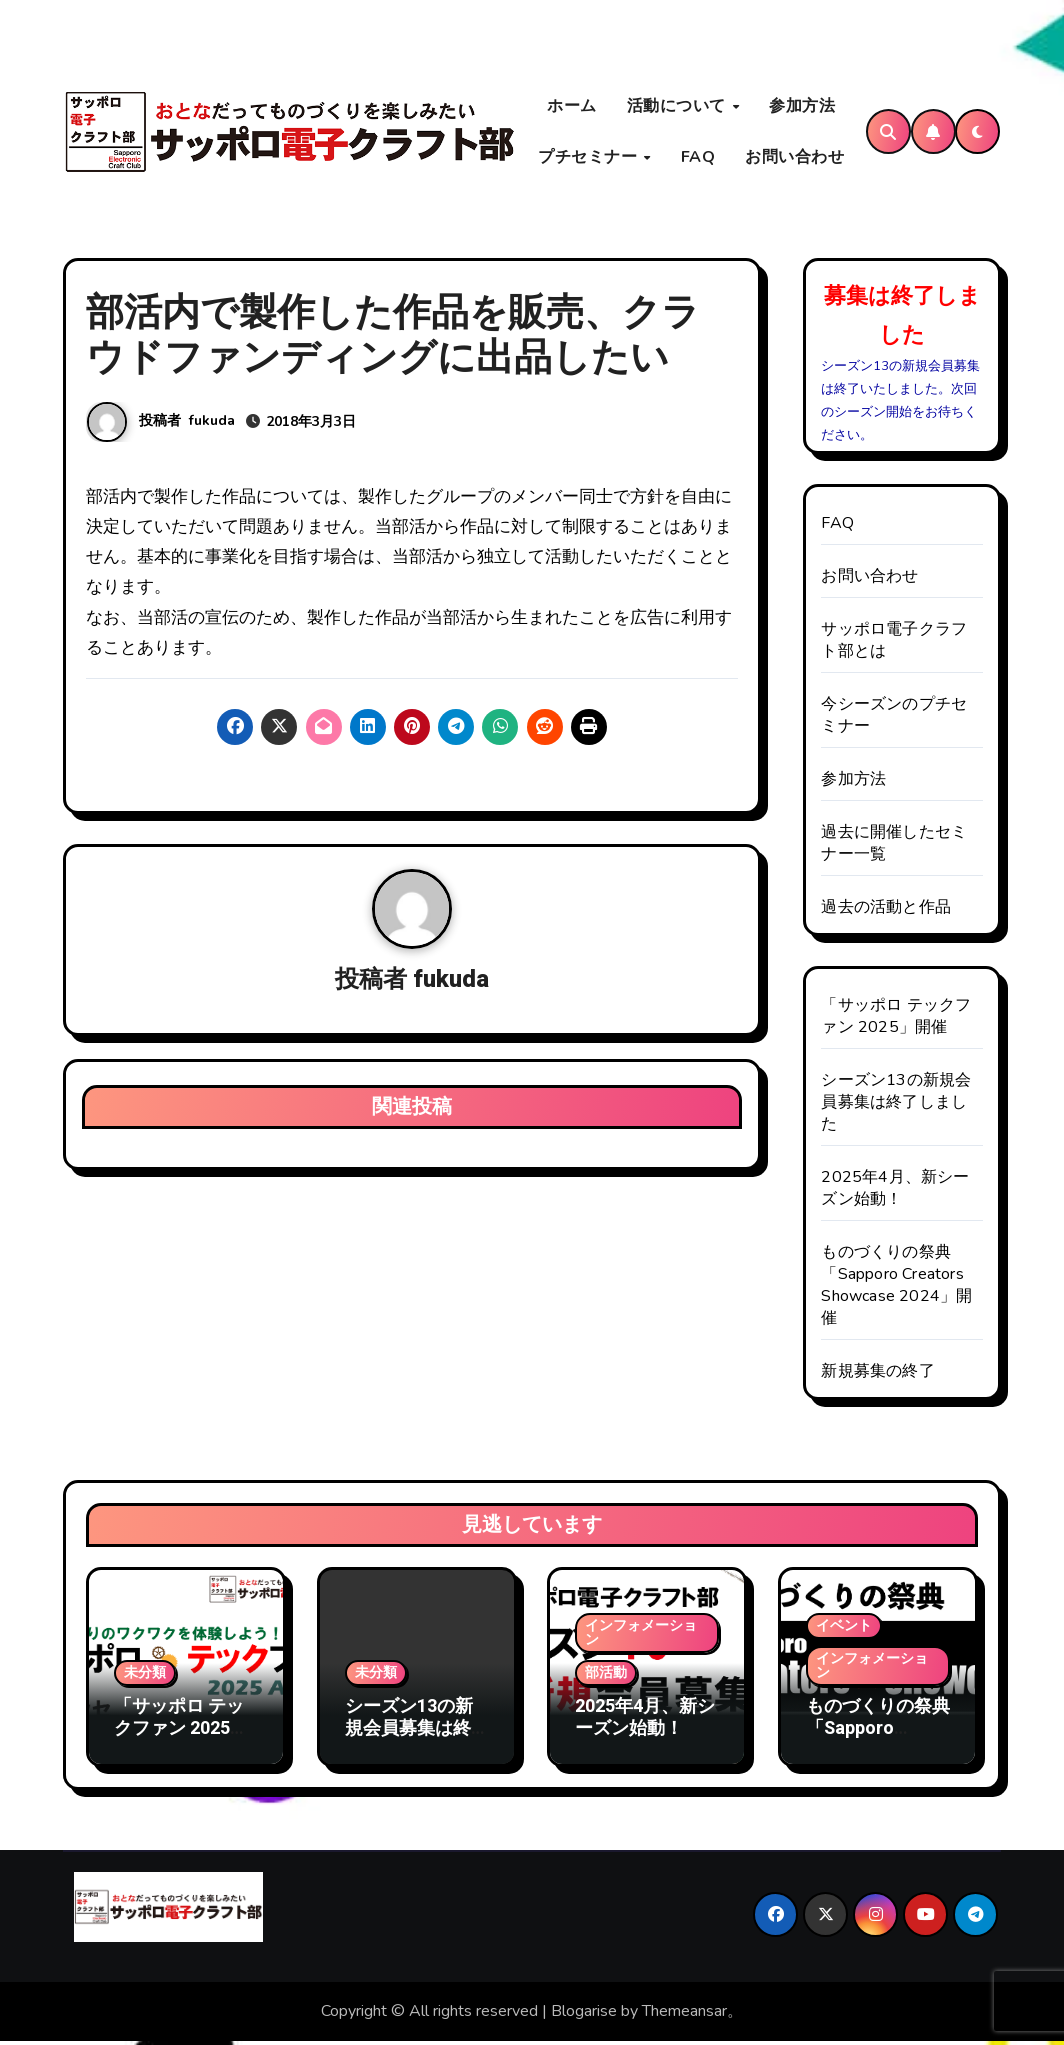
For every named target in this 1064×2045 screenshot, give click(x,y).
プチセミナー (590, 159)
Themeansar (684, 2016)
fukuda (212, 424)
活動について (679, 108)
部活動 (606, 1677)
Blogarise (584, 2016)
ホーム (572, 108)
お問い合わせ (794, 159)
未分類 (145, 1677)
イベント (844, 1630)
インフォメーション (641, 1637)
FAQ (698, 159)
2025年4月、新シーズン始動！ (895, 1193)
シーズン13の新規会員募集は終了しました (896, 1107)
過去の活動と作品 (886, 912)
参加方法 (802, 108)
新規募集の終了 (877, 1376)
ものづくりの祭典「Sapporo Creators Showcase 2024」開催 (896, 1290)
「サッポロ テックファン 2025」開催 (896, 1021)
